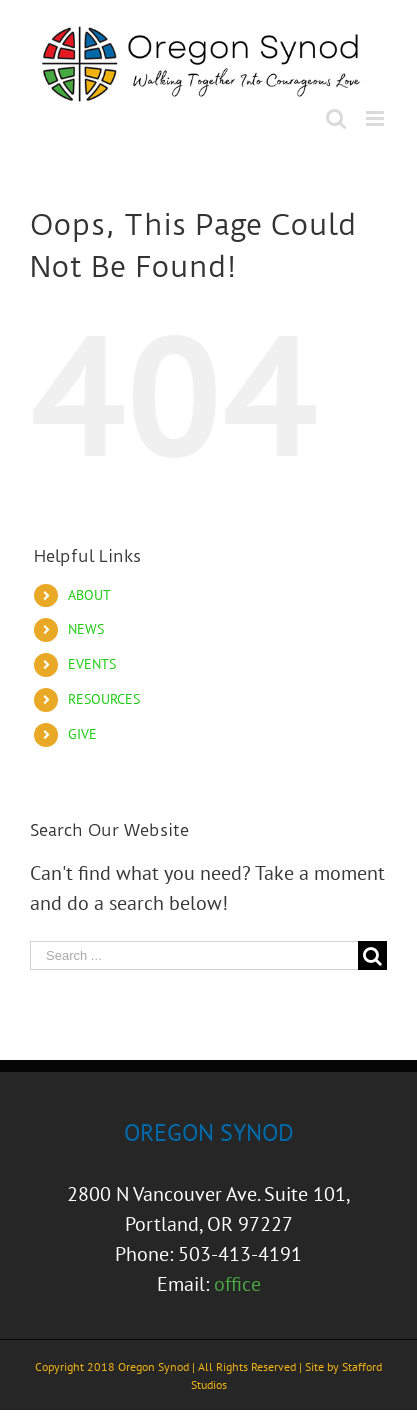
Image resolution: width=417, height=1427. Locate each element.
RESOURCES (104, 699)
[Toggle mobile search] (336, 118)
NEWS (86, 629)
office (237, 1284)
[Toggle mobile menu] (376, 118)
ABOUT (89, 595)
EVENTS (92, 664)
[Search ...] (194, 955)
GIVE (82, 734)
